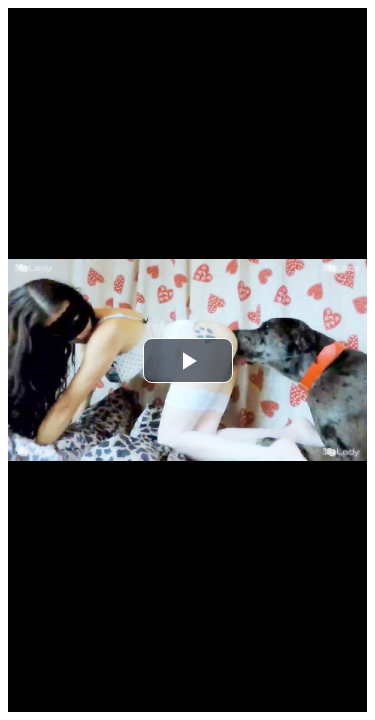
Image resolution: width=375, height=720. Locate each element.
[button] (188, 360)
